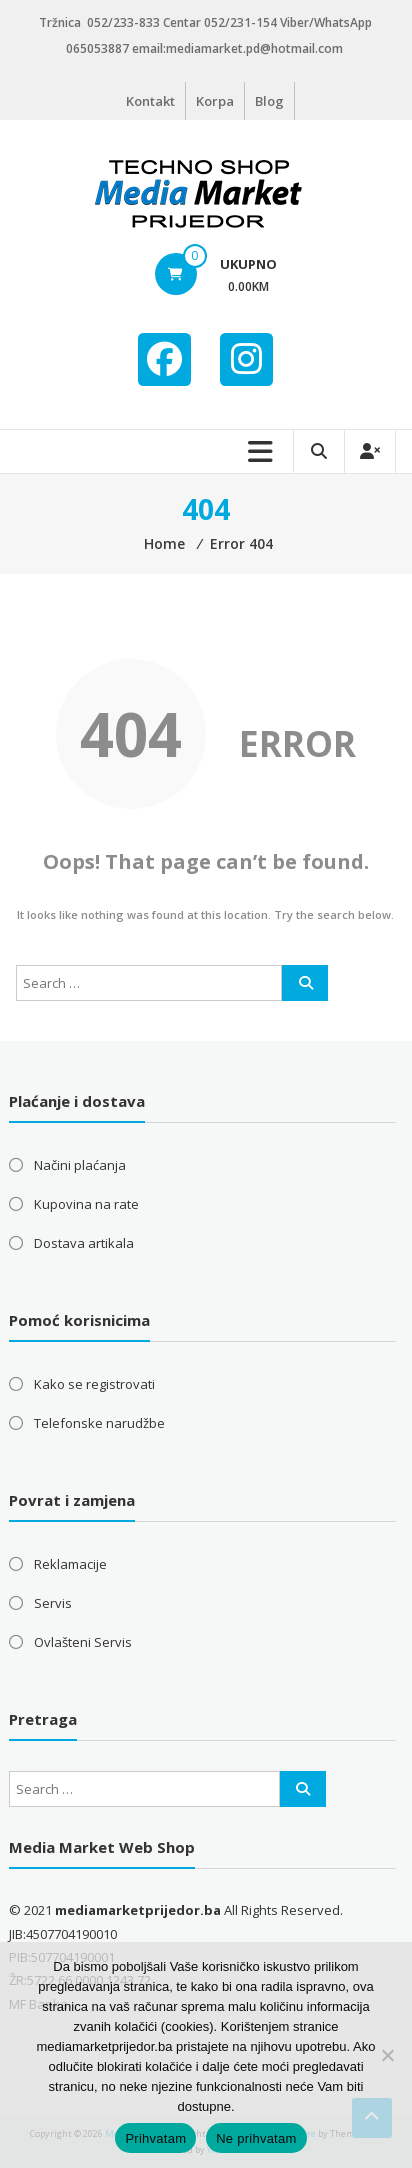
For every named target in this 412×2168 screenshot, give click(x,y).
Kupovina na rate (86, 1204)
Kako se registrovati (94, 1384)
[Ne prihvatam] (387, 2055)
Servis (53, 1603)
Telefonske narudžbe (99, 1423)
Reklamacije (70, 1564)
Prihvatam (155, 2138)
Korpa (215, 101)
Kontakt (150, 101)
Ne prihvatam (256, 2138)
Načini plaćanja (80, 1165)
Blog (269, 101)
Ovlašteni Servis (83, 1642)
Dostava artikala (84, 1243)
